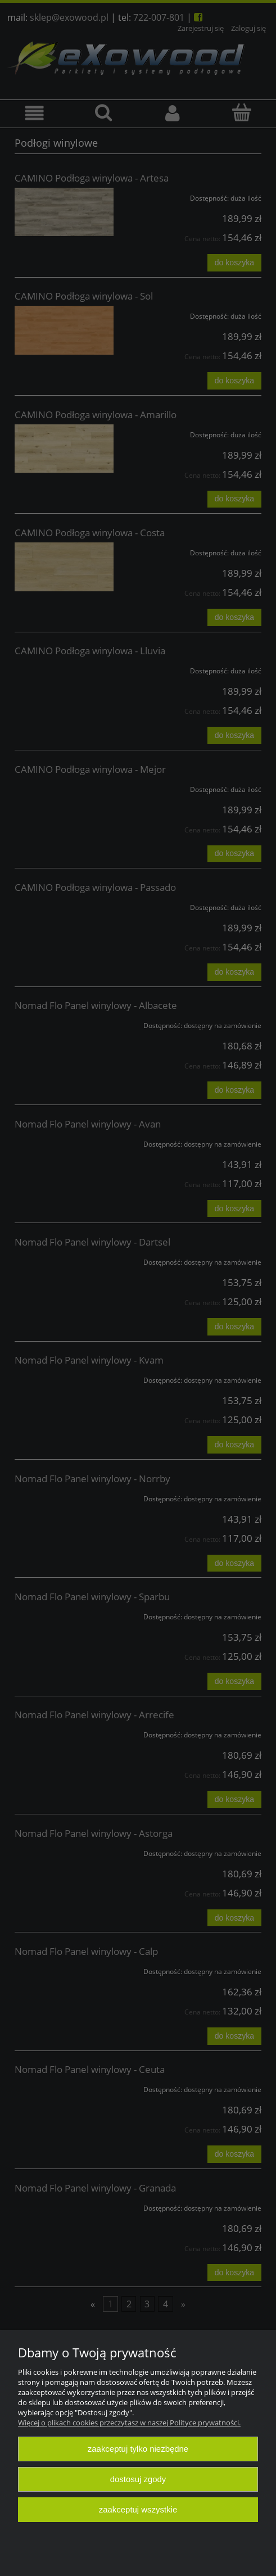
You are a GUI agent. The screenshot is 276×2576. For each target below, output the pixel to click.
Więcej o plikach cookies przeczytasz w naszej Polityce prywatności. (129, 2422)
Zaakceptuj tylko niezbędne (138, 2448)
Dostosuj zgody (138, 2479)
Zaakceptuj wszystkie (138, 2509)
